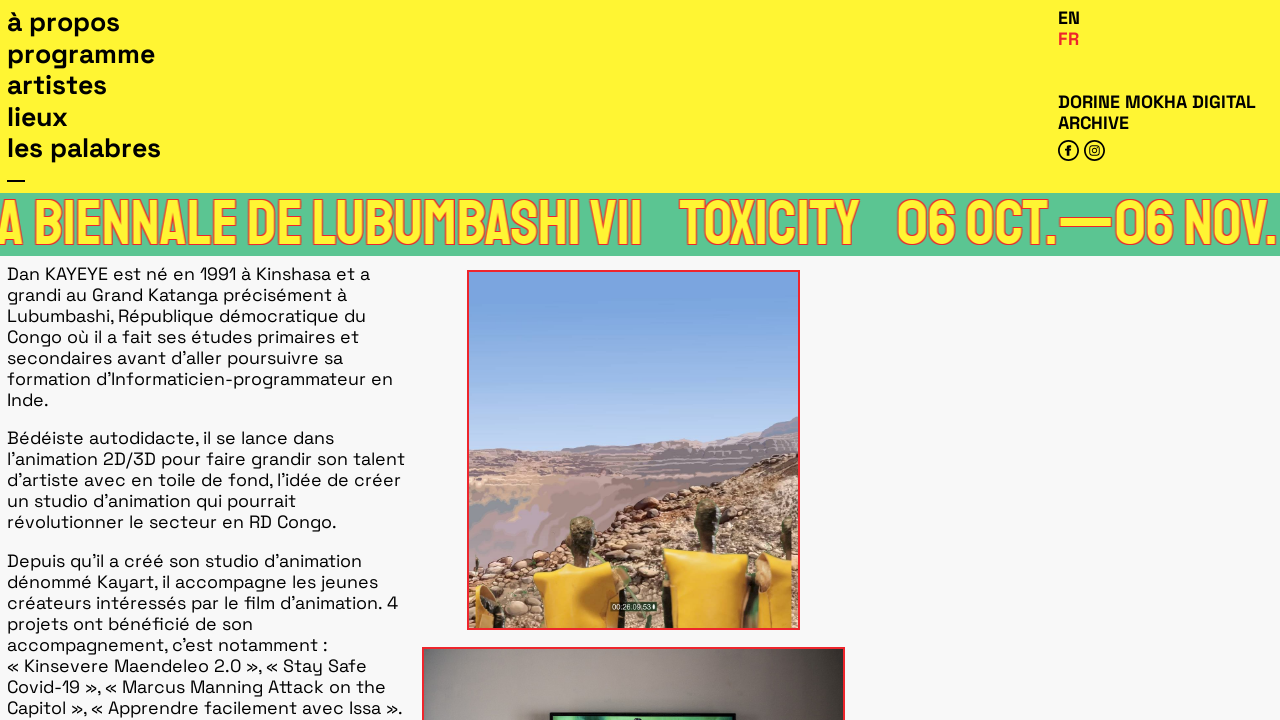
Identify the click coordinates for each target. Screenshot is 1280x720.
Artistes (57, 85)
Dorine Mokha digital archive (1156, 112)
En (1069, 17)
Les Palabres (84, 148)
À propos (63, 22)
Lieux (37, 117)
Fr (1068, 38)
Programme (81, 54)
